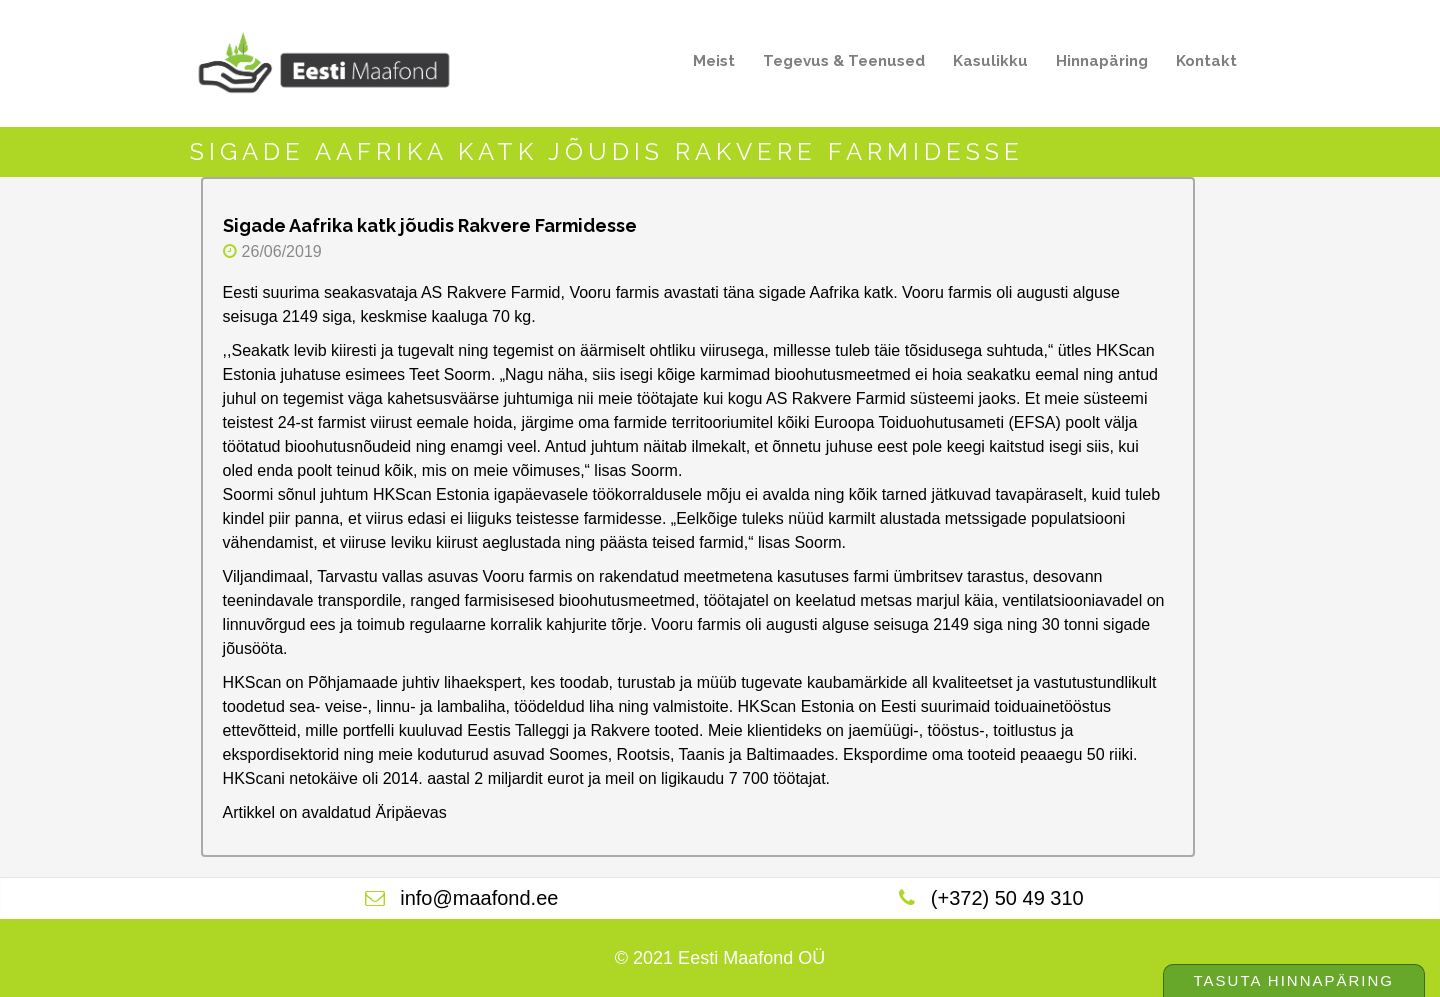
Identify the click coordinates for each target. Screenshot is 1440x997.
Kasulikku (984, 65)
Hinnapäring (1102, 61)
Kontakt (1206, 61)
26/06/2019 (282, 251)
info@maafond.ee (479, 898)
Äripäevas (411, 812)
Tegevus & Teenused (838, 65)
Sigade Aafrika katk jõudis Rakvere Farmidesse (430, 225)
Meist (708, 65)
